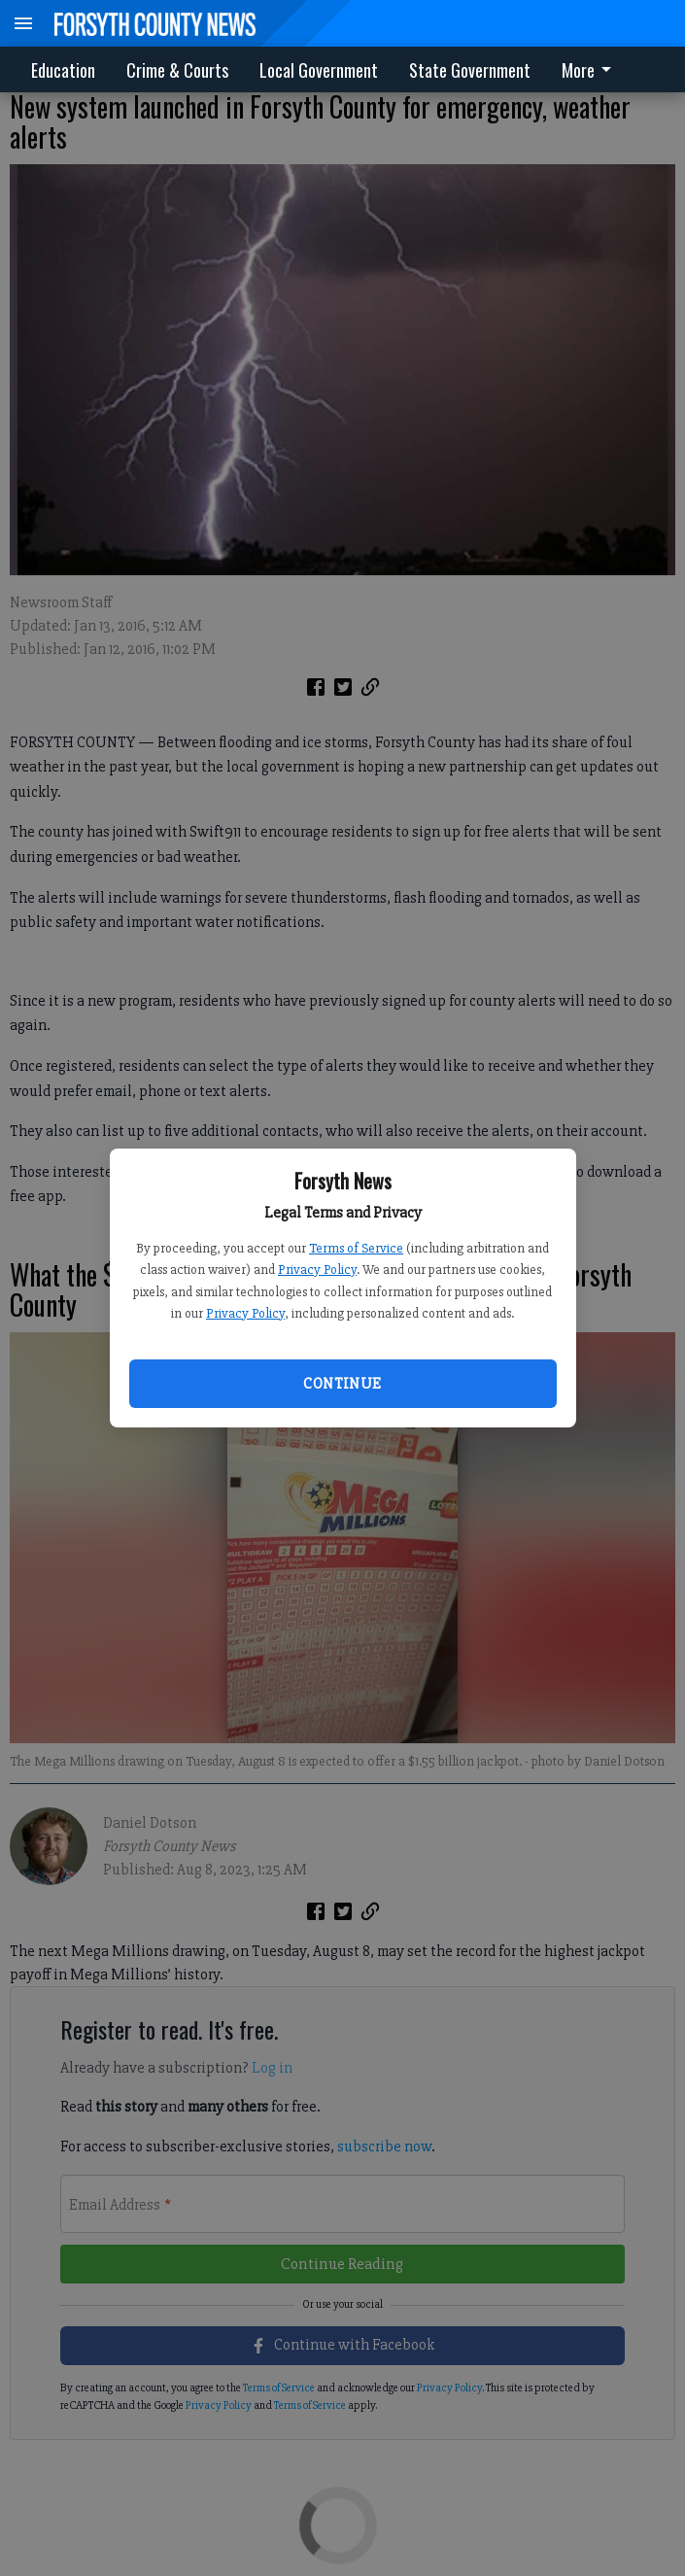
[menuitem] (591, 69)
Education (63, 70)
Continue (342, 1383)
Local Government (318, 70)
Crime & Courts (177, 70)
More (590, 70)
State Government (470, 70)
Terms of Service (356, 1248)
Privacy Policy (317, 1269)
